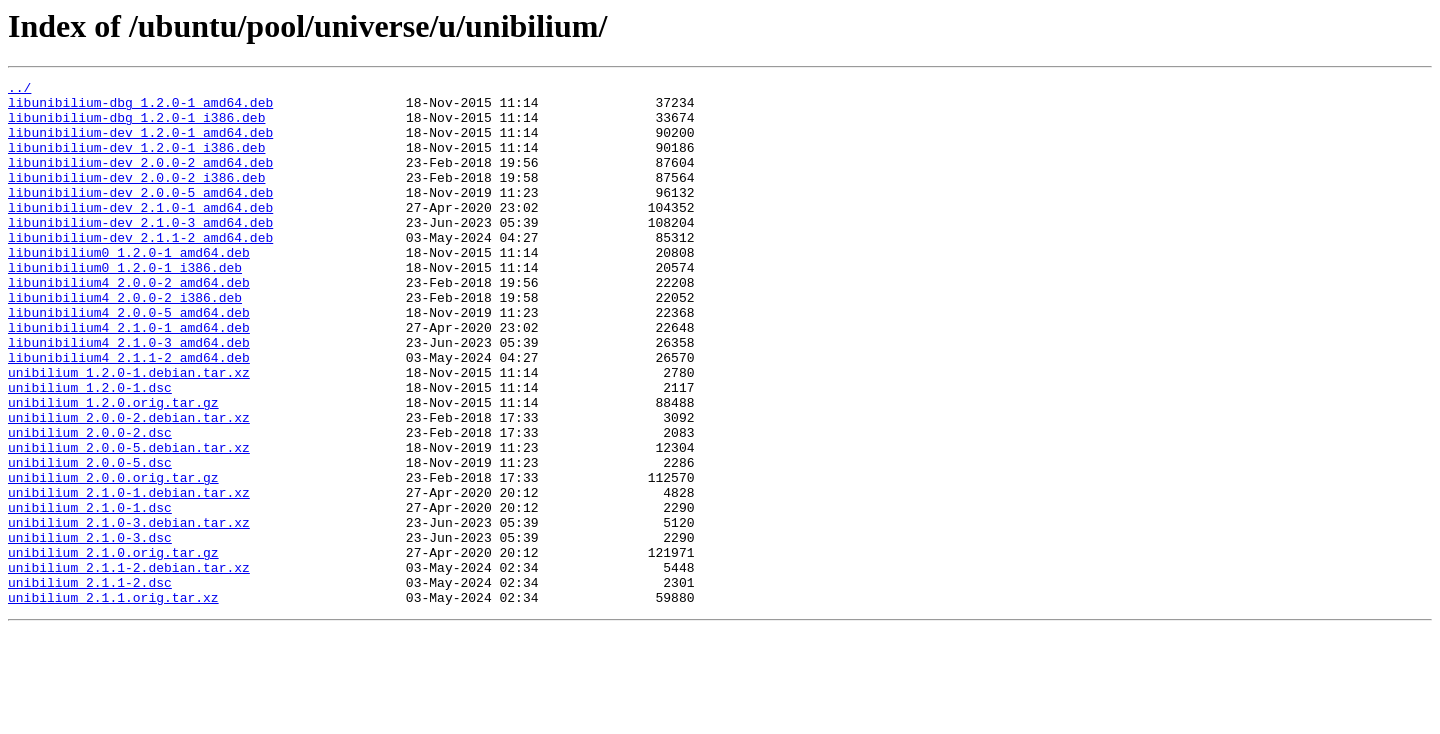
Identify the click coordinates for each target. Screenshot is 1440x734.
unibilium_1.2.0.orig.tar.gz (113, 468)
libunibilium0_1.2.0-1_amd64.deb (129, 288)
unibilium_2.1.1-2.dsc (90, 684)
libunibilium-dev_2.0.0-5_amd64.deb (140, 216)
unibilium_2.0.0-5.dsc (90, 540)
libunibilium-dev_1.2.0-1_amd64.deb (140, 144)
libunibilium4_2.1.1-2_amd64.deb (129, 414)
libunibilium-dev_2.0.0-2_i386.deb (136, 198)
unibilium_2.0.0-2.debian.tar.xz (129, 486)
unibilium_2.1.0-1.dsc (90, 594)
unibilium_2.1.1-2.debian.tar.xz (129, 666)
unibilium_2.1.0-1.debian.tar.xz (129, 576)
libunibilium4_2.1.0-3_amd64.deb (129, 396)
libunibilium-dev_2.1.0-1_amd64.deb (140, 234)
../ (19, 90)
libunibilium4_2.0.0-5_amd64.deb (129, 360)
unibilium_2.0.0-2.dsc (90, 504)
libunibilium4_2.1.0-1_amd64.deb (129, 378)
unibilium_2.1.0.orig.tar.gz (113, 648)
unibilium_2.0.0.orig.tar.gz (113, 558)
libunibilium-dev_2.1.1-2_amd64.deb (140, 270)
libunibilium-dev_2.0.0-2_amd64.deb (140, 180)
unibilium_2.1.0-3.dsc (90, 630)
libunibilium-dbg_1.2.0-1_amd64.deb (140, 108)
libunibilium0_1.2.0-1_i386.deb (125, 306)
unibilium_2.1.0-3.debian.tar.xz (129, 612)
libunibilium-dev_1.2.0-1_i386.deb (136, 162)
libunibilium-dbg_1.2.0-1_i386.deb (136, 126)
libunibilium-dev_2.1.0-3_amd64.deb (140, 252)
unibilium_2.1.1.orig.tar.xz (113, 702)
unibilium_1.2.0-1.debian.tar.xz (129, 432)
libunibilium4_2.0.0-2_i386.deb (125, 342)
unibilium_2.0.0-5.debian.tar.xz (129, 522)
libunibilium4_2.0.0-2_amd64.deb (129, 324)
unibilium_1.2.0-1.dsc (90, 450)
